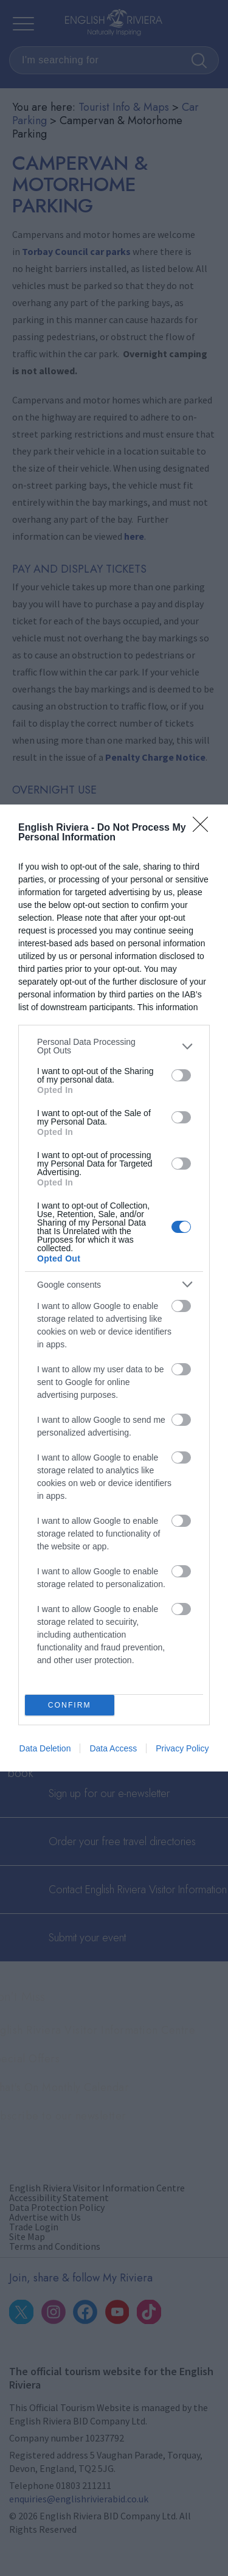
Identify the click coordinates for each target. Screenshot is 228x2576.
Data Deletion (45, 1748)
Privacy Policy (182, 1748)
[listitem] (114, 1046)
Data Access (113, 1748)
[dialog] (114, 1288)
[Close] (204, 828)
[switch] (181, 1075)
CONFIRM (69, 1705)
